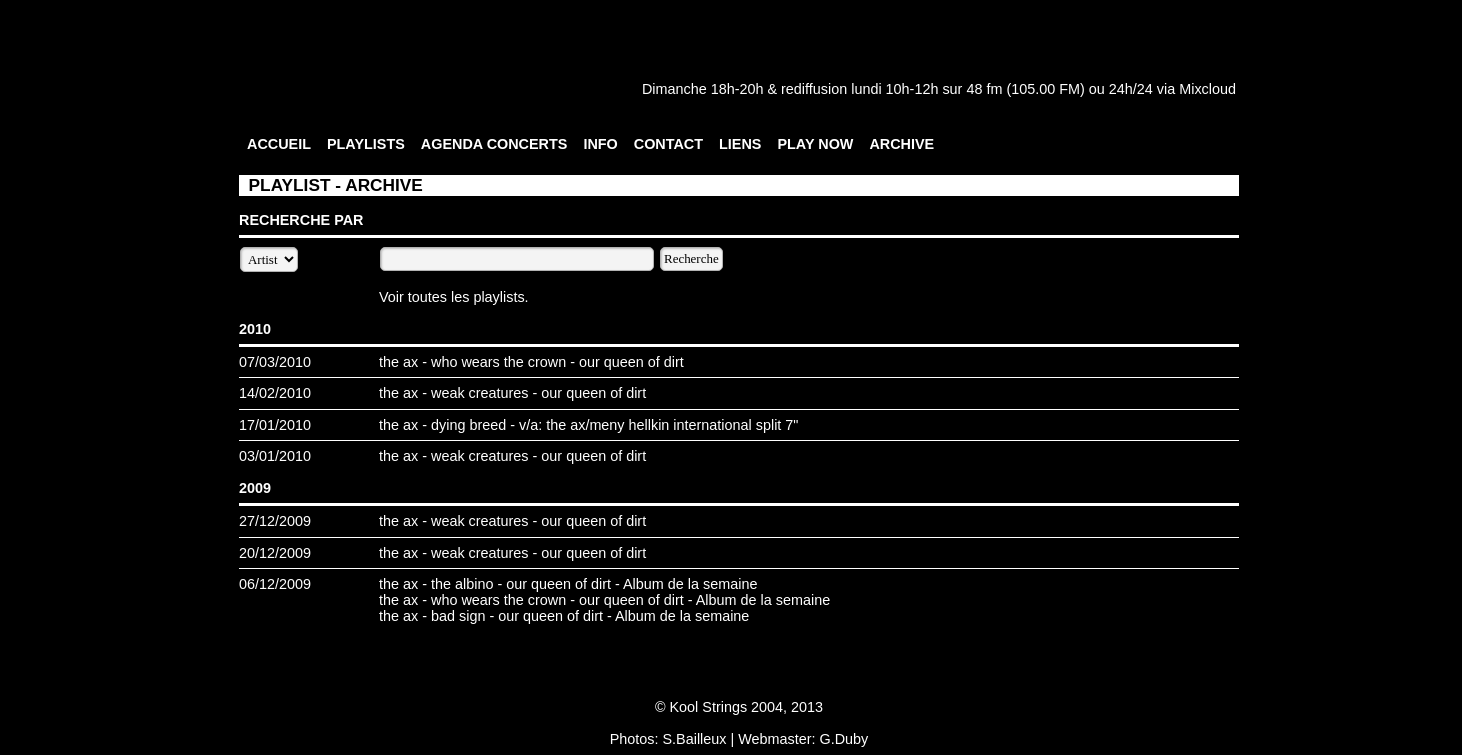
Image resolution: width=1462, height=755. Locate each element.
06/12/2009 (275, 584)
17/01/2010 (275, 425)
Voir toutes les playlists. (454, 297)
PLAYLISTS (366, 144)
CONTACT (668, 144)
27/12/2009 (275, 521)
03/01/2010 (275, 456)
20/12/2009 (275, 553)
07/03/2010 (275, 362)
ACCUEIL (279, 144)
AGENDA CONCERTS (494, 144)
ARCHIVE (901, 144)
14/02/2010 (275, 393)
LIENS (740, 144)
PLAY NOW (815, 144)
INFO (600, 144)
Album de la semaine (690, 584)
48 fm (984, 89)
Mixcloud (1207, 89)
